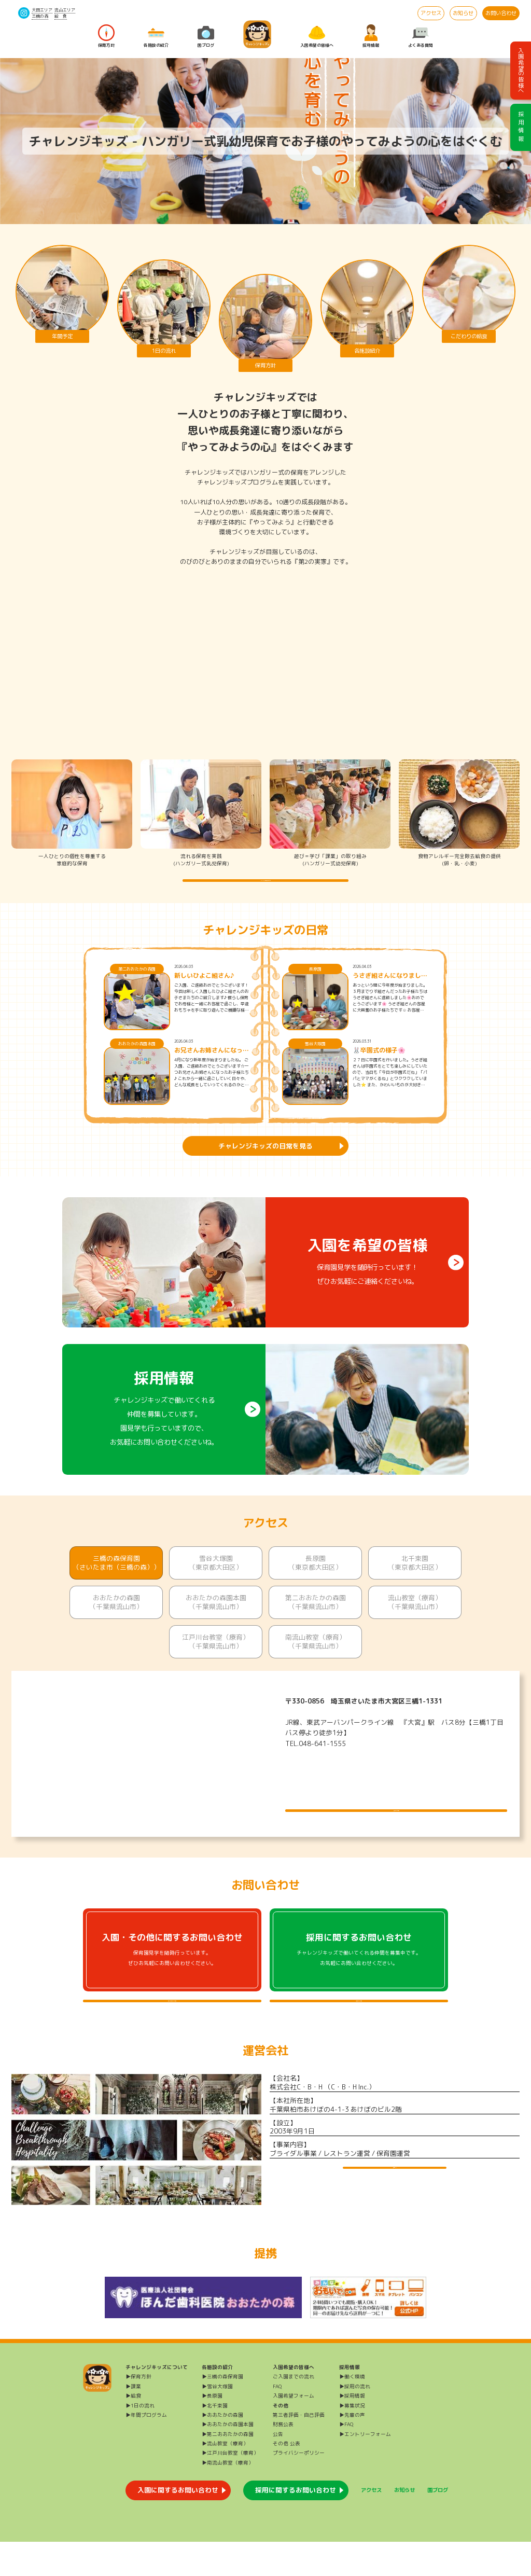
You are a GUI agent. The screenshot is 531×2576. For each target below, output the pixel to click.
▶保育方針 (138, 2411)
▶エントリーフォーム (365, 2468)
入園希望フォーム (293, 2430)
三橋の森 (40, 16)
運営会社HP (395, 2210)
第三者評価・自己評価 (299, 2449)
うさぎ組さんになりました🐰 (390, 993)
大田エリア (42, 10)
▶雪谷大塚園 (217, 2421)
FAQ (277, 2421)
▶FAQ (346, 2459)
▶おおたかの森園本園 (228, 2459)
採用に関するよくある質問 (358, 2026)
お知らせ (463, 13)
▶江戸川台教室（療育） (230, 2487)
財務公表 (283, 2459)
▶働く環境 (352, 2411)
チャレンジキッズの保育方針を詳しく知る (266, 889)
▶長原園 (212, 2430)
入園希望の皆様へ (316, 36)
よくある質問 (420, 36)
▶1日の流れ (140, 2439)
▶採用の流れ (354, 2421)
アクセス (431, 13)
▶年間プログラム (146, 2449)
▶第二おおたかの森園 (228, 2468)
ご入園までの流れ (293, 2411)
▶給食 (133, 2430)
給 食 (60, 16)
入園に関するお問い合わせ (177, 2524)
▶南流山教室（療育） (228, 2497)
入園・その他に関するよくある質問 (172, 2026)
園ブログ (206, 36)
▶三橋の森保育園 (222, 2411)
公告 (278, 2468)
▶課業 (133, 2421)
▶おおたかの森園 (222, 2449)
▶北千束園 (215, 2439)
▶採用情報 (352, 2430)
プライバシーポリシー (299, 2487)
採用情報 (370, 36)
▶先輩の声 (352, 2449)
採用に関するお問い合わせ (295, 2524)
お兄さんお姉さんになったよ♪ (211, 1068)
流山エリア (64, 10)
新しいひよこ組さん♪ (204, 993)
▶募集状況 (352, 2439)
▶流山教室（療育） (225, 2478)
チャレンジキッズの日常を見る (265, 1163)
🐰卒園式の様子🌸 (379, 1068)
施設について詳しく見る (396, 1819)
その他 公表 (286, 2478)
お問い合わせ (500, 13)
